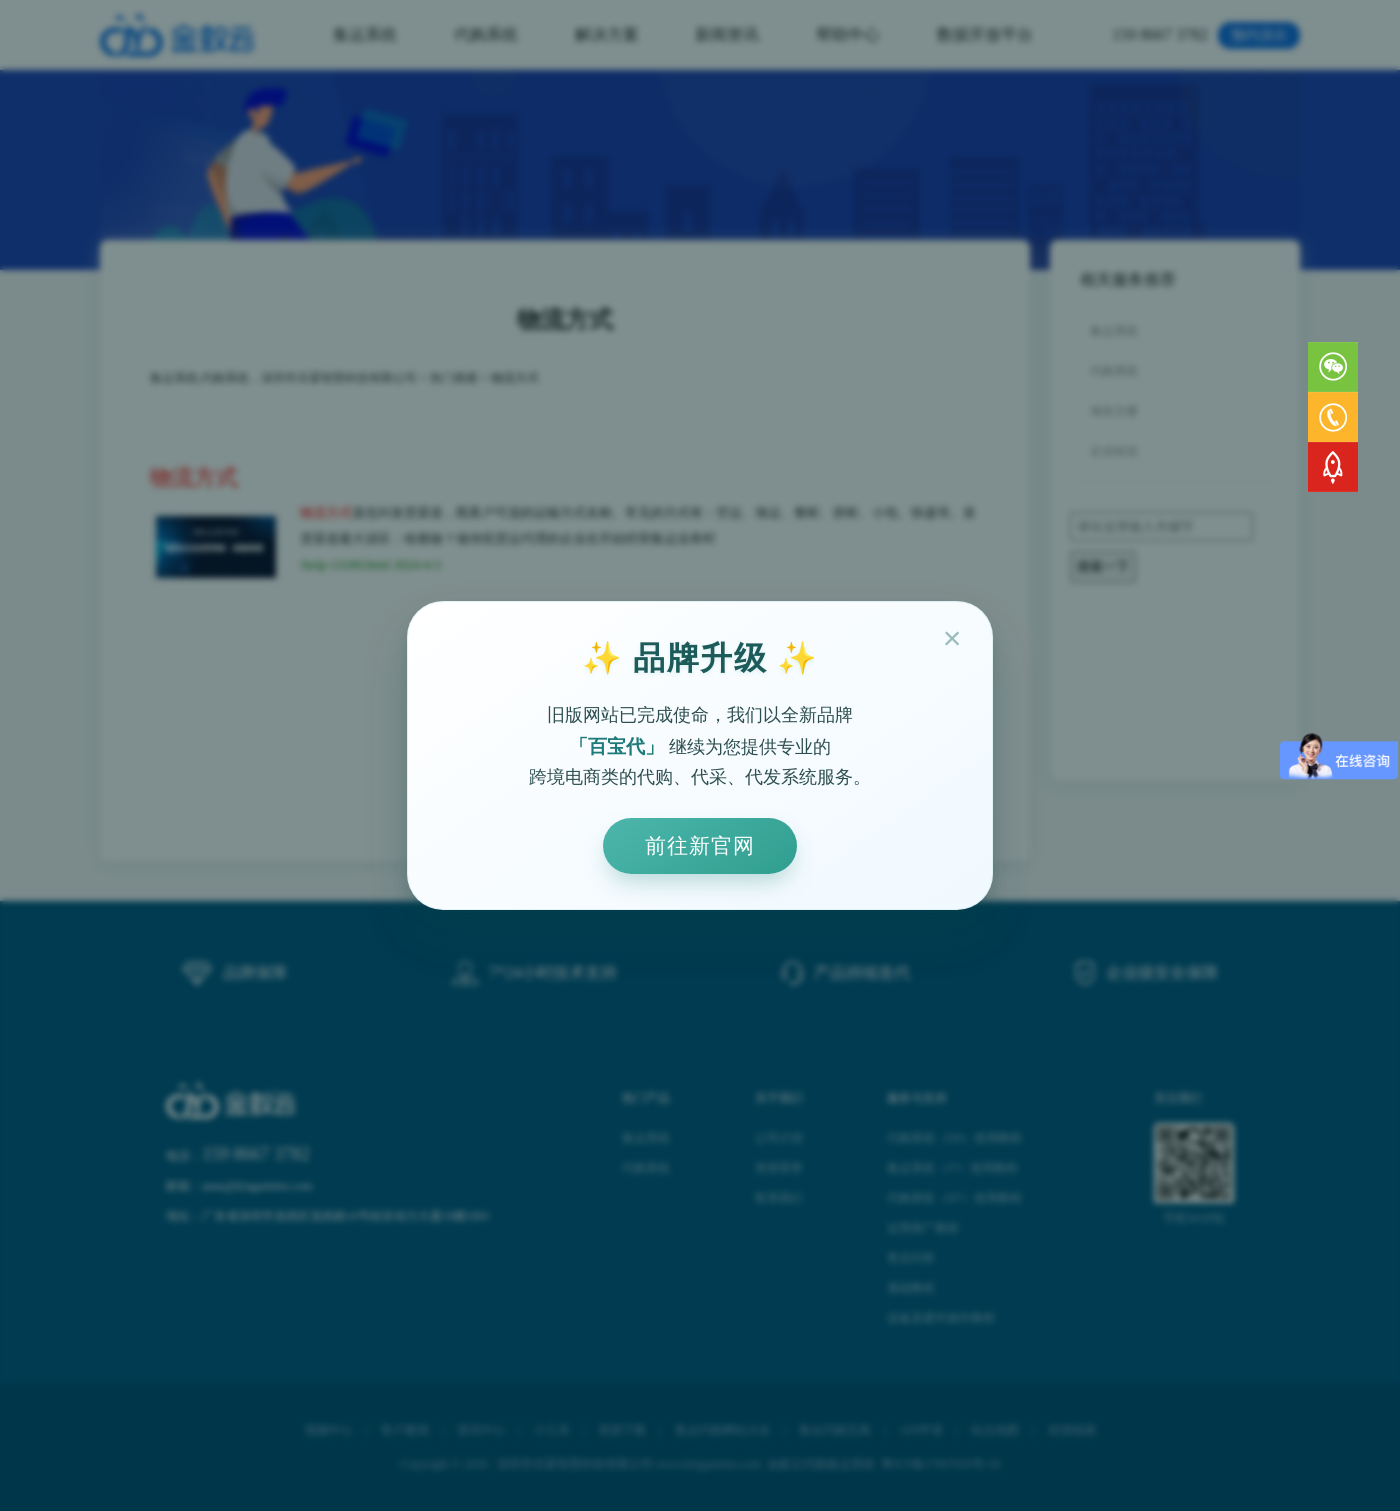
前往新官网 (700, 845)
